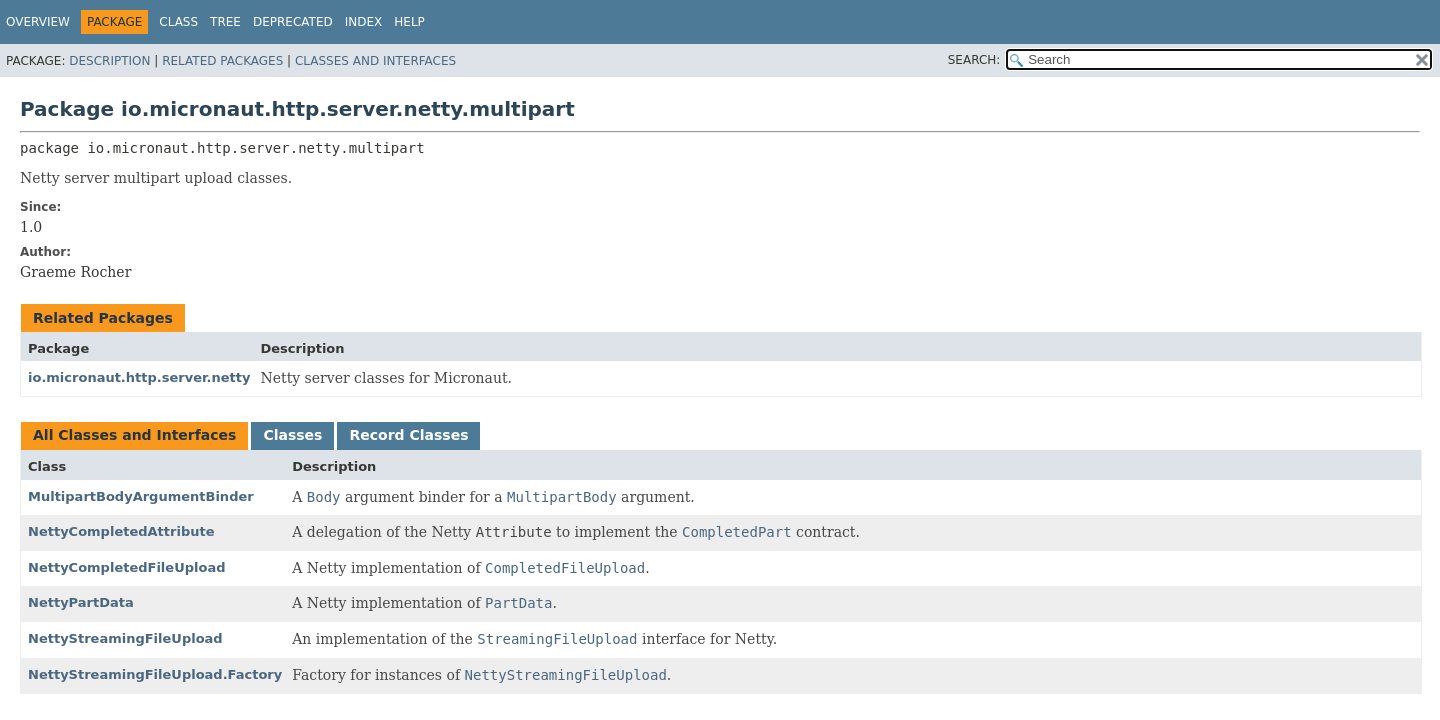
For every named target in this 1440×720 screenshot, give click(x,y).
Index (364, 22)
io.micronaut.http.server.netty (139, 377)
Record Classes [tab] (408, 435)
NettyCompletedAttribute (121, 531)
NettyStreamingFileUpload (125, 638)
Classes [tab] (292, 435)
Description (109, 61)
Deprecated (293, 22)
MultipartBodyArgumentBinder (141, 496)
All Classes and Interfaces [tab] (134, 435)
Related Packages (222, 61)
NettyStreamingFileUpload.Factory (155, 674)
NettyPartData (81, 602)
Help (409, 22)
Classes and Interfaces (375, 61)
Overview (38, 22)
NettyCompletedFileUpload (126, 567)
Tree (225, 22)
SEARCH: (974, 60)
